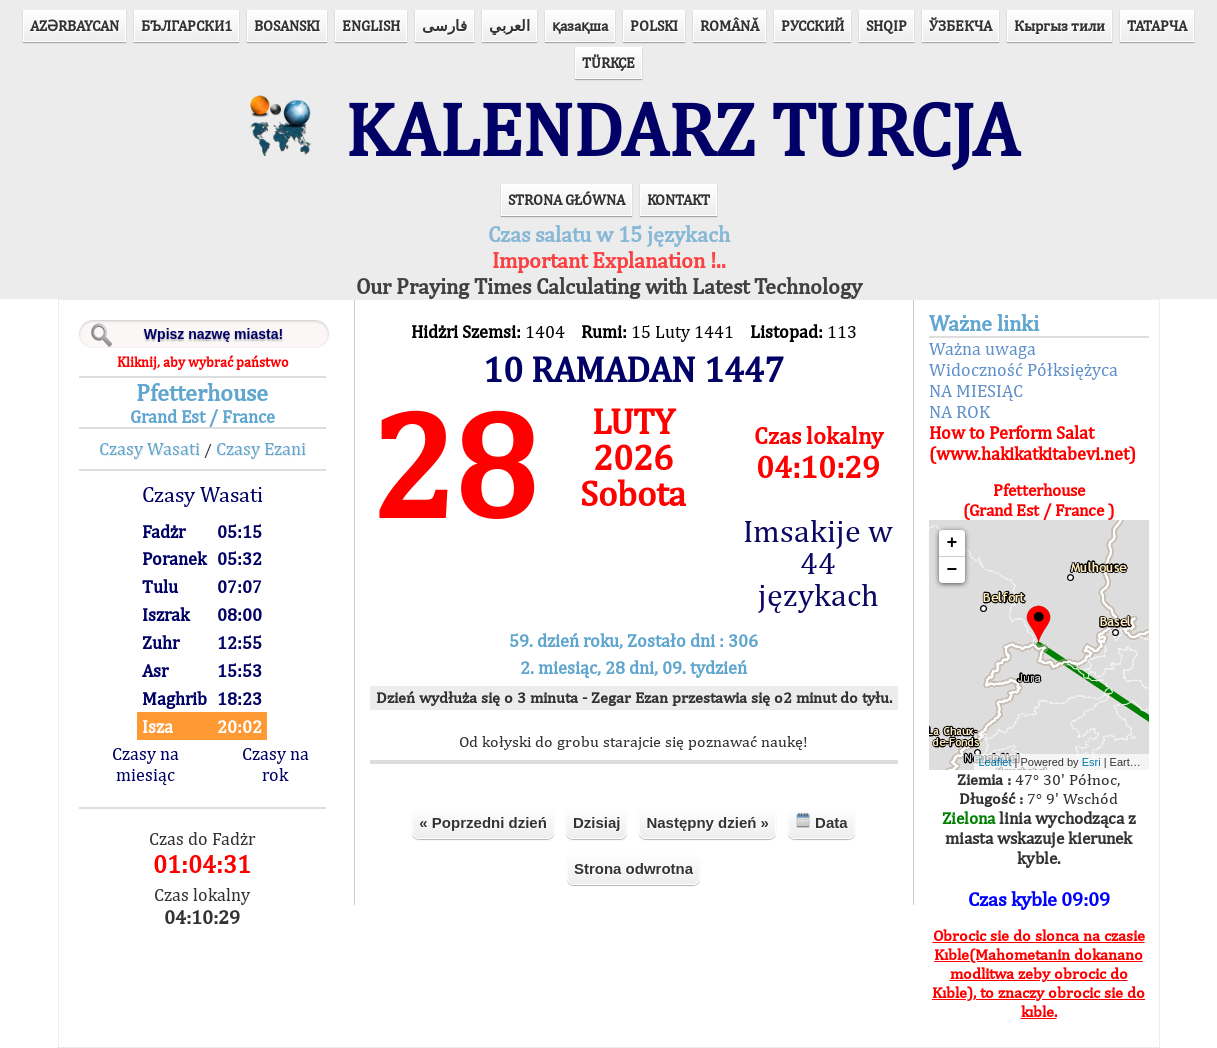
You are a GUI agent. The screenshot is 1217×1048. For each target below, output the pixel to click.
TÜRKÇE (608, 62)
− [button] (952, 570)
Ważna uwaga (982, 348)
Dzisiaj (597, 822)
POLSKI (654, 25)
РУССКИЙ (812, 25)
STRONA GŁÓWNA (566, 199)
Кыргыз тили (1059, 25)
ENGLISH (371, 25)
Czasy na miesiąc (145, 764)
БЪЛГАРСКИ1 (186, 25)
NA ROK (959, 411)
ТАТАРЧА (1157, 25)
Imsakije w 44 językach (818, 563)
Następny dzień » (707, 822)
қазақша (580, 25)
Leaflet (995, 762)
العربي (509, 25)
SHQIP (886, 25)
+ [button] (952, 543)
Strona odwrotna (633, 868)
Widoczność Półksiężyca (1023, 369)
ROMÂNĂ (729, 25)
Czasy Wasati (149, 448)
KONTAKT (678, 199)
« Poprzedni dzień (483, 822)
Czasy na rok (275, 764)
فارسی (444, 25)
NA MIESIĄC (976, 390)
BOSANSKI (287, 25)
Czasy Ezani (261, 448)
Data (821, 821)
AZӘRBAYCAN (74, 25)
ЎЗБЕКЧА (960, 25)
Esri (1091, 762)
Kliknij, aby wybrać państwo (202, 362)
